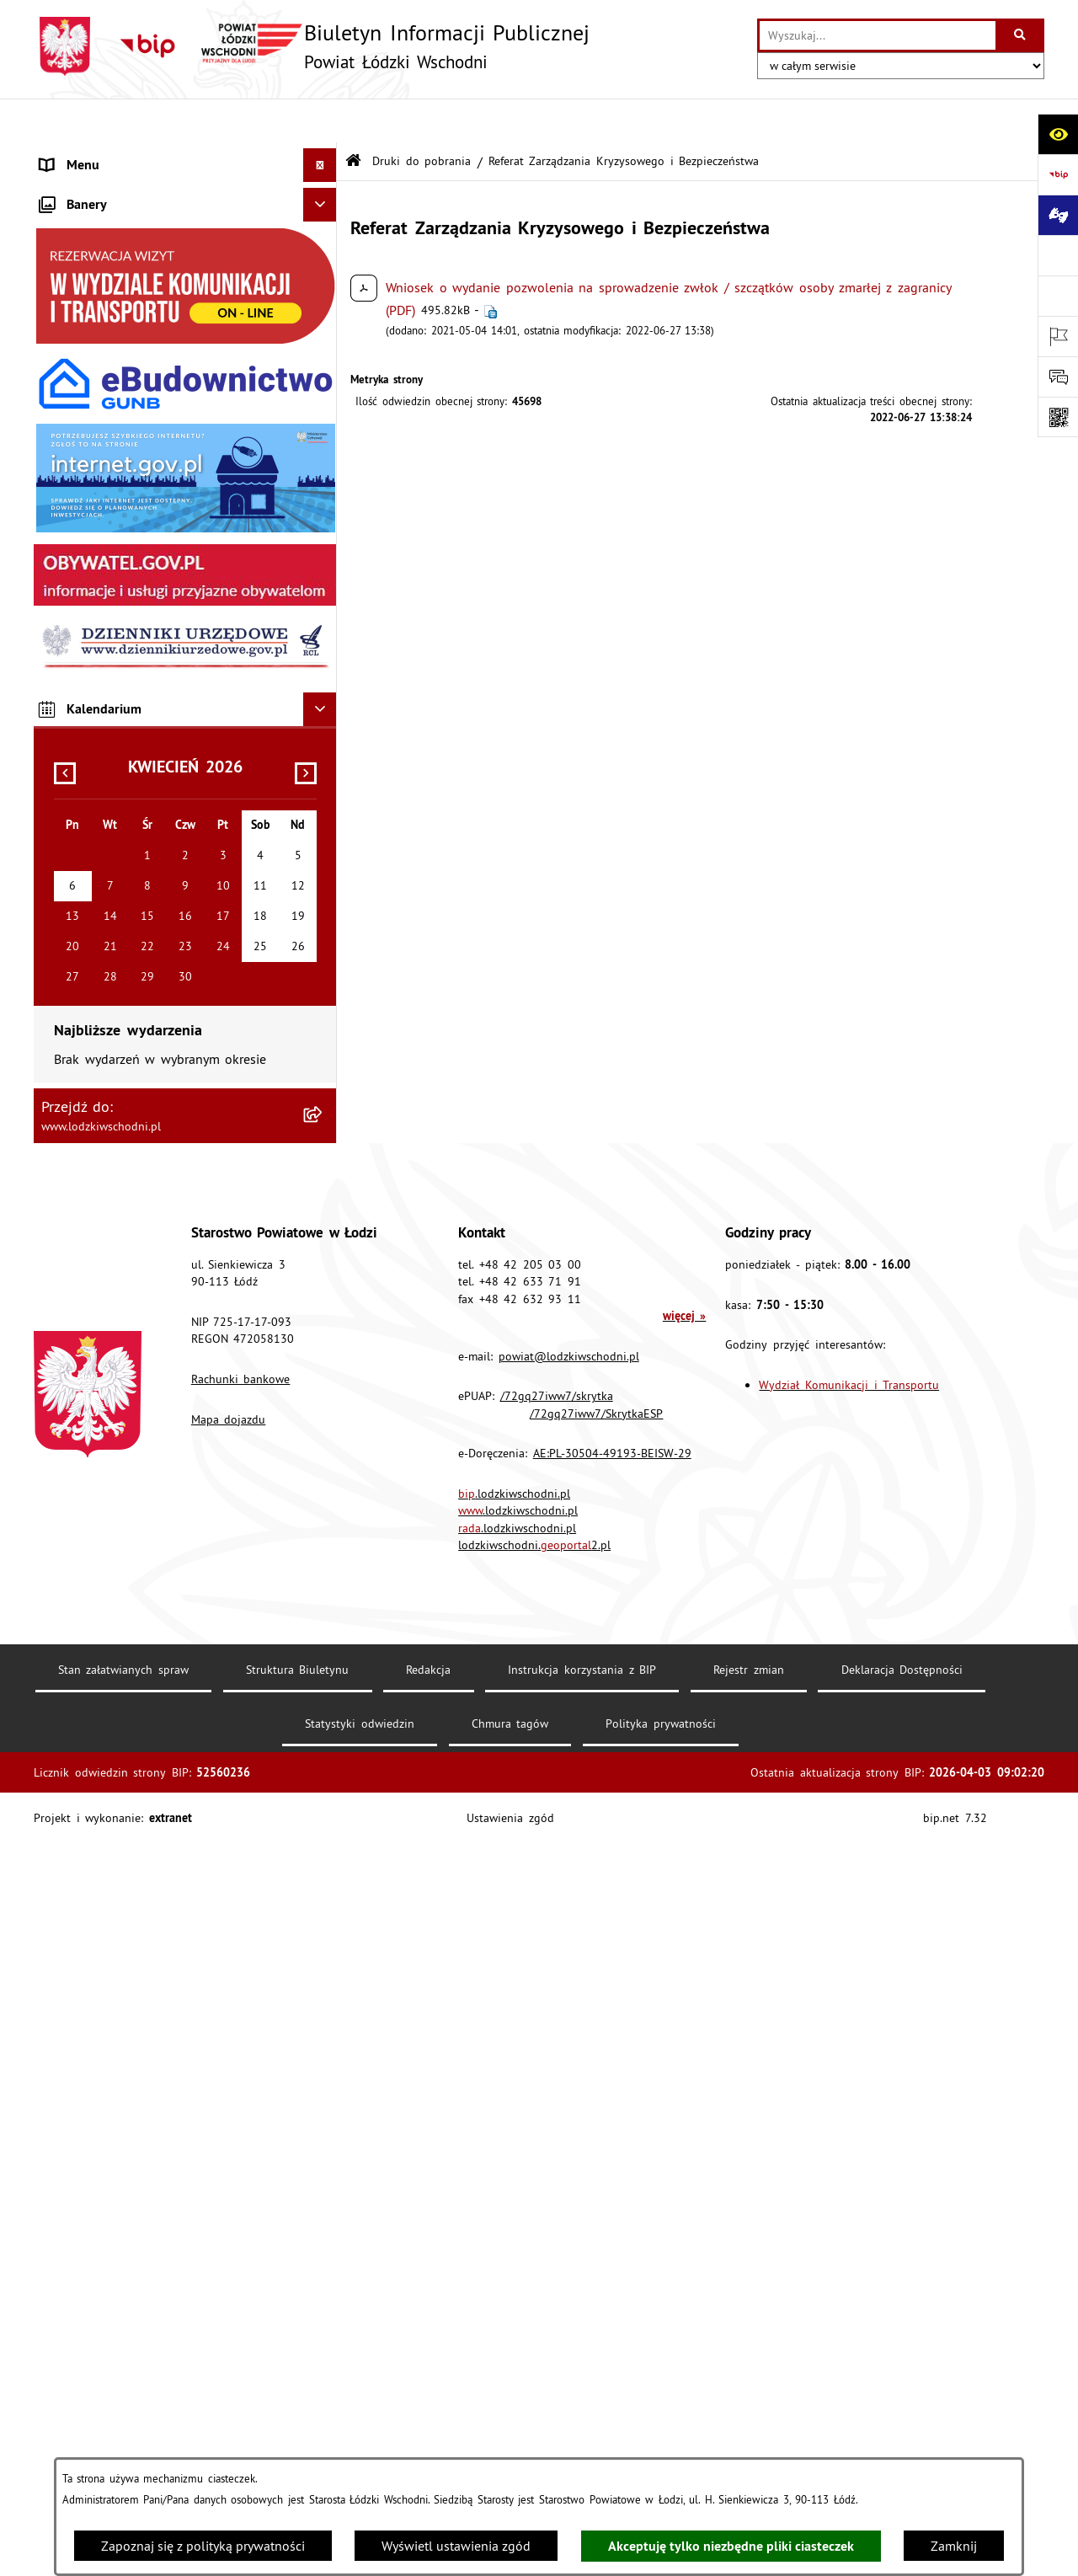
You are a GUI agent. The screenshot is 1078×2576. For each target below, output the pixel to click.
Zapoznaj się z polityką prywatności (203, 2545)
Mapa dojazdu (228, 2151)
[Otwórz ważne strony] (1058, 336)
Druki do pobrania (421, 116)
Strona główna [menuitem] (84, 155)
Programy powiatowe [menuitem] (101, 527)
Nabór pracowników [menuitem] (99, 729)
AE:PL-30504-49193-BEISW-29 (612, 2186)
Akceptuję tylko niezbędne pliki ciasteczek (731, 2546)
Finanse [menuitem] (62, 325)
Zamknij (954, 2545)
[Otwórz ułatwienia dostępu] (1058, 134)
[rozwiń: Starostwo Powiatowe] (323, 223)
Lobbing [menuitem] (64, 493)
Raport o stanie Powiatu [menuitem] (112, 291)
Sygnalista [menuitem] (70, 763)
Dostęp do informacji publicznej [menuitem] (135, 594)
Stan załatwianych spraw (123, 2402)
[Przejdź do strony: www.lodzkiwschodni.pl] (1058, 255)
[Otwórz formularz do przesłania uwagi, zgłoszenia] (1058, 376)
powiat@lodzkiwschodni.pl (569, 2088)
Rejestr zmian (748, 2402)
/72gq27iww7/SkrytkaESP (596, 2145)
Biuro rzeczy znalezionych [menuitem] (115, 561)
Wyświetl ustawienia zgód (456, 2545)
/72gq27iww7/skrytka (556, 2128)
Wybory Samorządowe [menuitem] (104, 796)
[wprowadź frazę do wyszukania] (877, 35)
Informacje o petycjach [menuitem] (107, 460)
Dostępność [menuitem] (74, 628)
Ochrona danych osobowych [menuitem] (123, 662)
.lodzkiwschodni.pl (514, 2225)
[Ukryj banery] (320, 937)
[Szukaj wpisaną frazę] (1021, 35)
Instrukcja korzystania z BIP (582, 2402)
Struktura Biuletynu (298, 2402)
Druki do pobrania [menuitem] (94, 898)
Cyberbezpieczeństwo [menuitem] (101, 864)
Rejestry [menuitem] (62, 830)
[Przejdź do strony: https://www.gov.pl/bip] (1058, 174)
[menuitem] (185, 189)
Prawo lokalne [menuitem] (82, 257)
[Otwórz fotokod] (1058, 417)
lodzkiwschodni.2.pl (534, 2277)
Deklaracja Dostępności (902, 2402)
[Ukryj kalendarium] (320, 1442)
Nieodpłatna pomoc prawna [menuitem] (122, 426)
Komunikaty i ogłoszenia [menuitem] (112, 358)
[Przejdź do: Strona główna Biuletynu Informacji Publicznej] (353, 117)
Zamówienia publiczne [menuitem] (106, 392)
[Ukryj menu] (320, 121)
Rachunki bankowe (241, 2111)
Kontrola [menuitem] (65, 695)
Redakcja (428, 2402)
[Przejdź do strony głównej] (312, 46)
